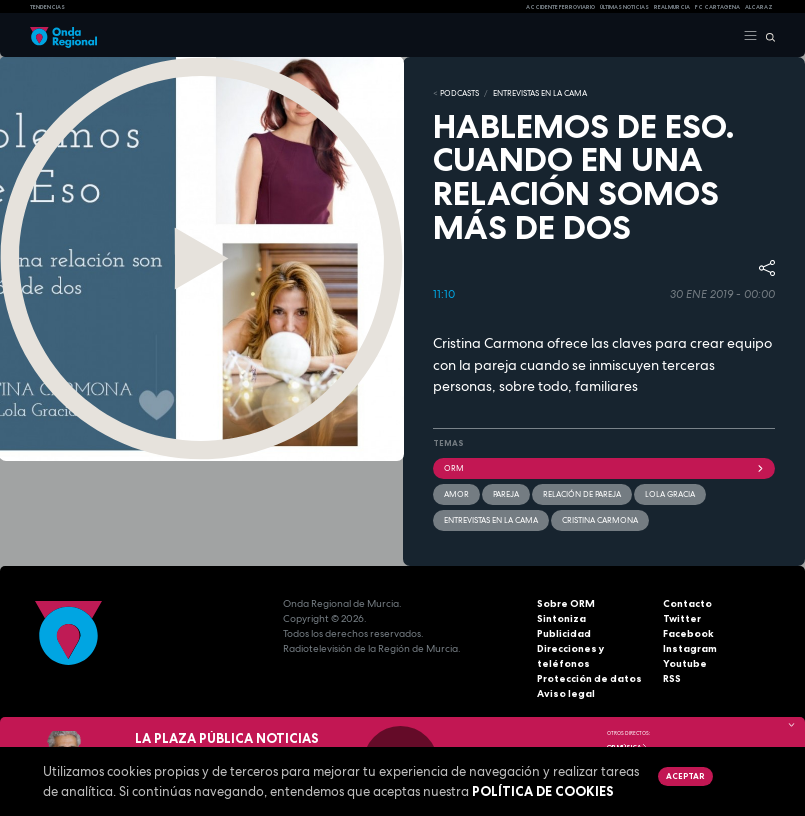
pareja (506, 494)
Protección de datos (589, 678)
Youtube (685, 663)
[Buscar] (766, 36)
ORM (604, 468)
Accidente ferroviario (560, 7)
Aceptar (685, 776)
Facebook (688, 633)
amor (456, 494)
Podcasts (459, 93)
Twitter (682, 618)
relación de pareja (582, 494)
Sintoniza (561, 618)
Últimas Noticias (624, 7)
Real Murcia (672, 7)
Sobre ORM (566, 603)
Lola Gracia (670, 494)
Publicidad (564, 633)
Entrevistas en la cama (491, 520)
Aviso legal (566, 693)
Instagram (690, 648)
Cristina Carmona (600, 520)
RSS (672, 678)
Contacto (687, 603)
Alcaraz (759, 7)
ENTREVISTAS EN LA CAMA (540, 93)
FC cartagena (717, 7)
